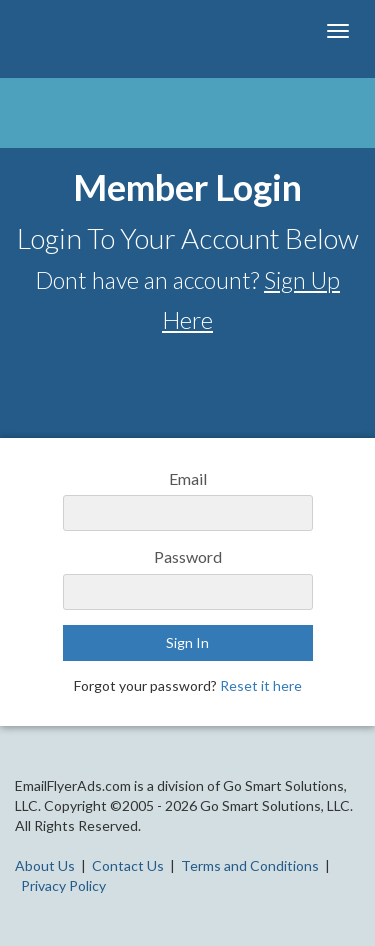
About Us (45, 865)
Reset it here (261, 685)
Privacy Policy (63, 885)
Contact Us (128, 865)
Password (188, 556)
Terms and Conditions (250, 865)
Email (188, 478)
